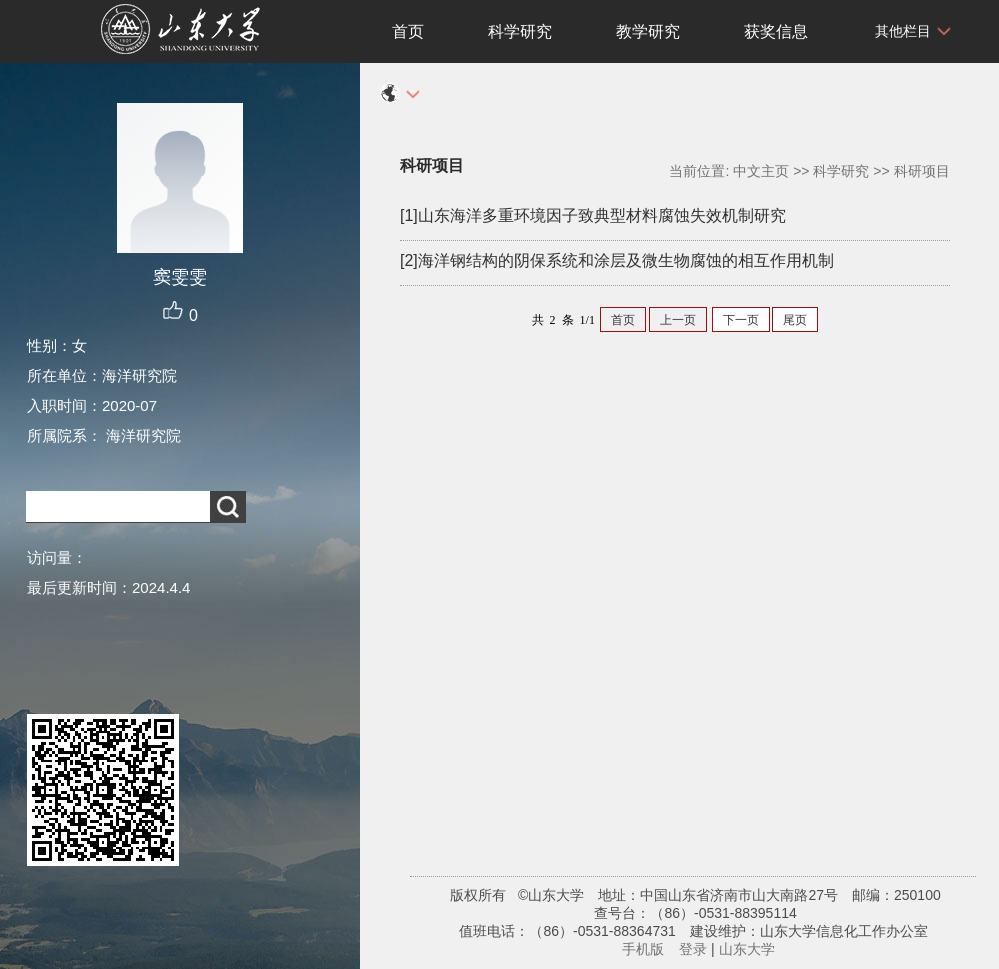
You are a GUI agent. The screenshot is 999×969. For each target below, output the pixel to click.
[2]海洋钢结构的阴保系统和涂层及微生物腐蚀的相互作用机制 (617, 260)
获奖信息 (776, 31)
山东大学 (747, 949)
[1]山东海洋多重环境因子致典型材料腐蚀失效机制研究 (593, 215)
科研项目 (922, 171)
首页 (408, 31)
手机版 (643, 949)
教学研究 (648, 31)
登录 (693, 949)
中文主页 (761, 171)
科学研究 (520, 31)
